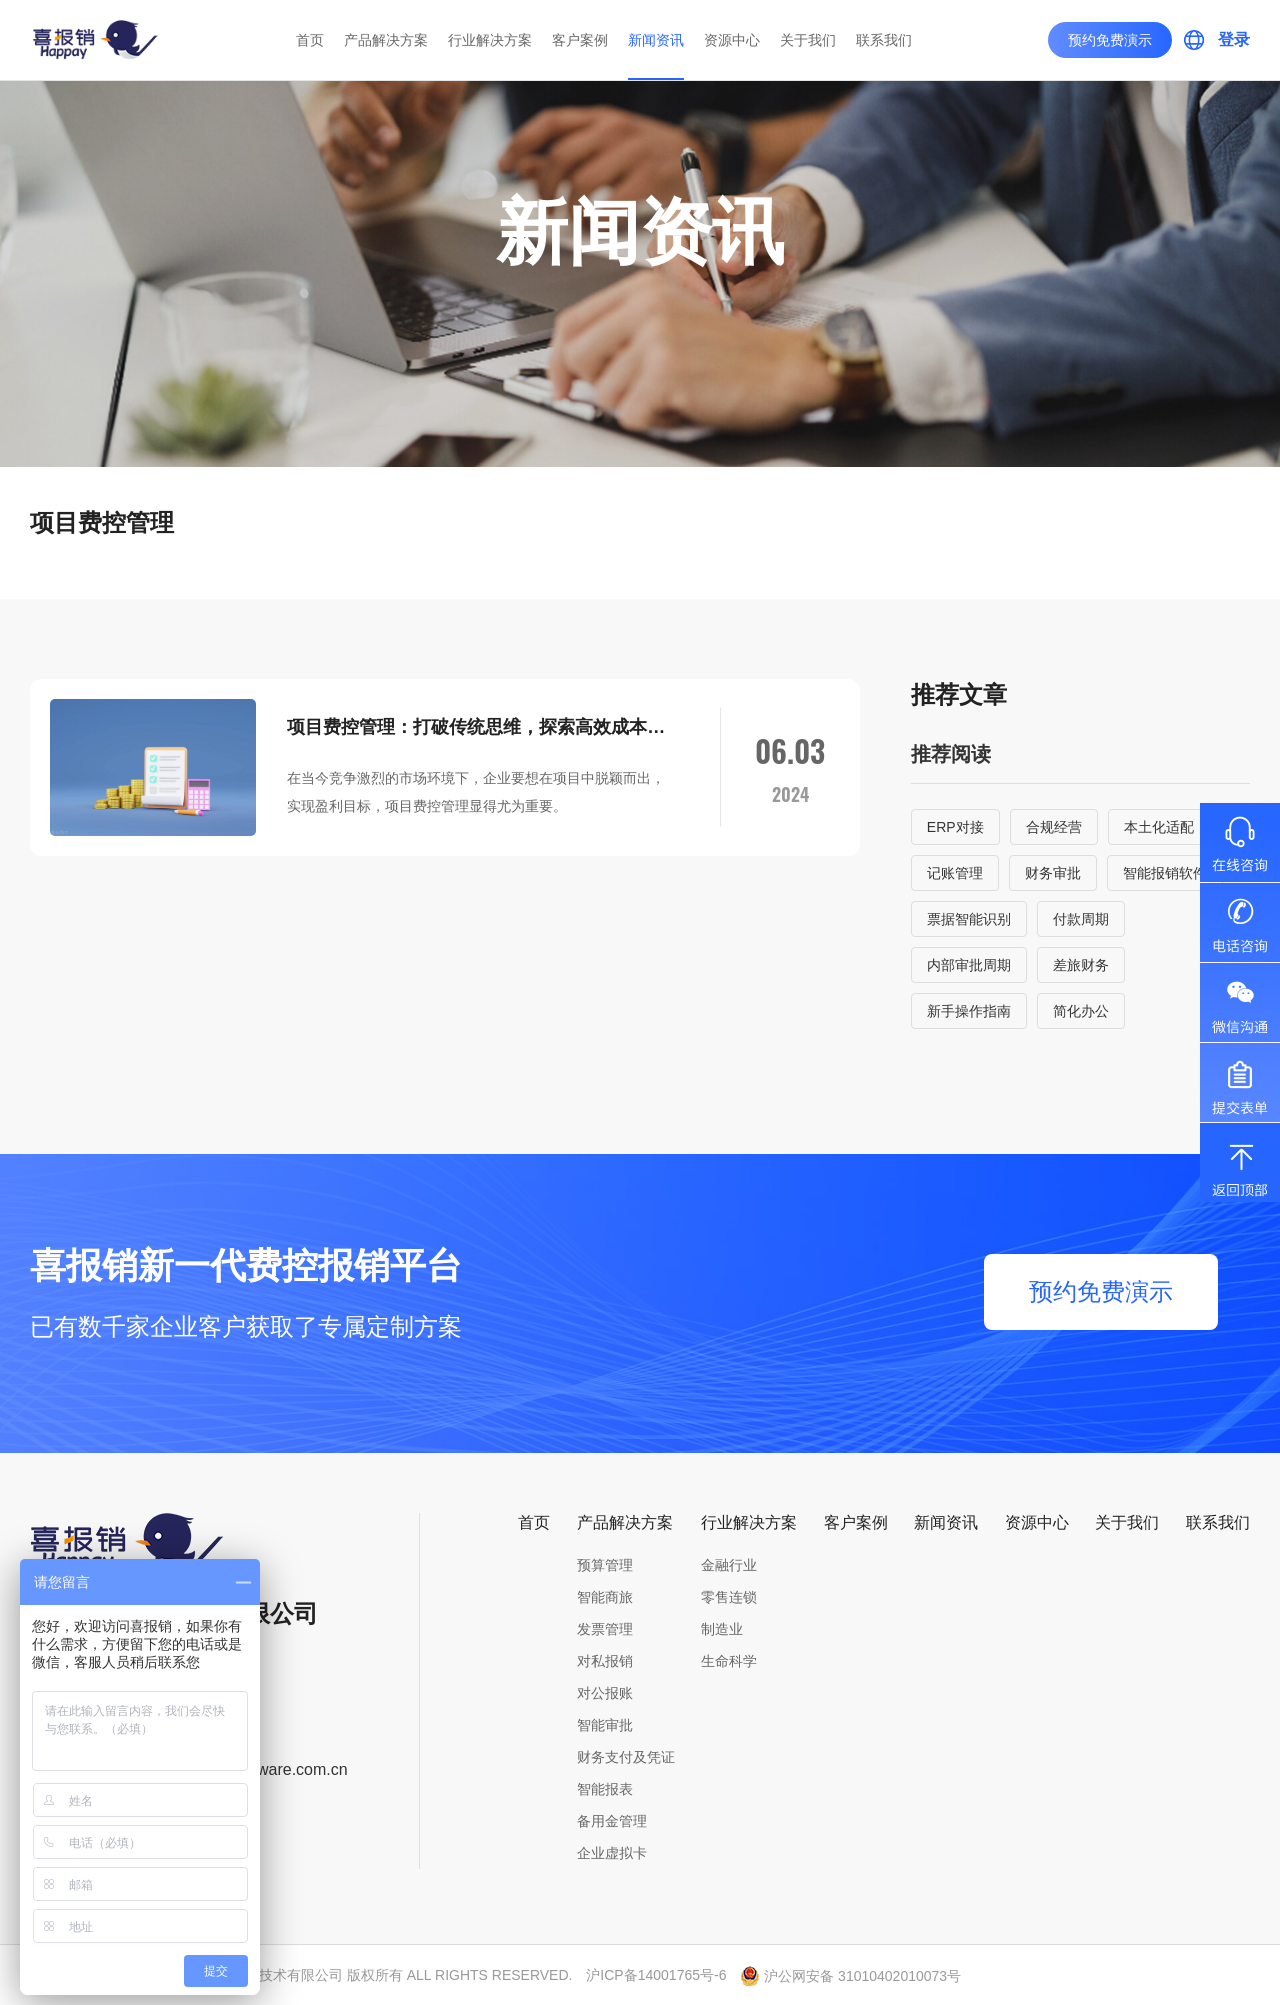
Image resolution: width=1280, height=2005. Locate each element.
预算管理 (605, 1565)
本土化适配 (1159, 827)
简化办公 (1081, 1011)
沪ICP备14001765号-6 (656, 1975)
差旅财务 (1081, 965)
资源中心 (732, 40)
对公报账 (605, 1693)
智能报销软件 (1165, 873)
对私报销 (605, 1661)
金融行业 (729, 1565)
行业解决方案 (490, 40)
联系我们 (884, 40)
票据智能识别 (969, 919)
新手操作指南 (969, 1011)
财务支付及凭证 (626, 1757)
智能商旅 (605, 1597)
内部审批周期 (969, 965)
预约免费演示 (1110, 40)
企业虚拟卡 (612, 1853)
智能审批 (605, 1725)
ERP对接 (955, 827)
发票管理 (605, 1629)
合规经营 (1054, 827)
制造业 (722, 1629)
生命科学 (729, 1661)
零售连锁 (729, 1597)
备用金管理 (612, 1821)
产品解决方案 (386, 40)
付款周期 (1081, 919)
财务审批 (1053, 873)
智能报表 (605, 1789)
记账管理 (955, 873)
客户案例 (580, 40)
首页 (310, 40)
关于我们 (808, 40)
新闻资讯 (656, 40)
